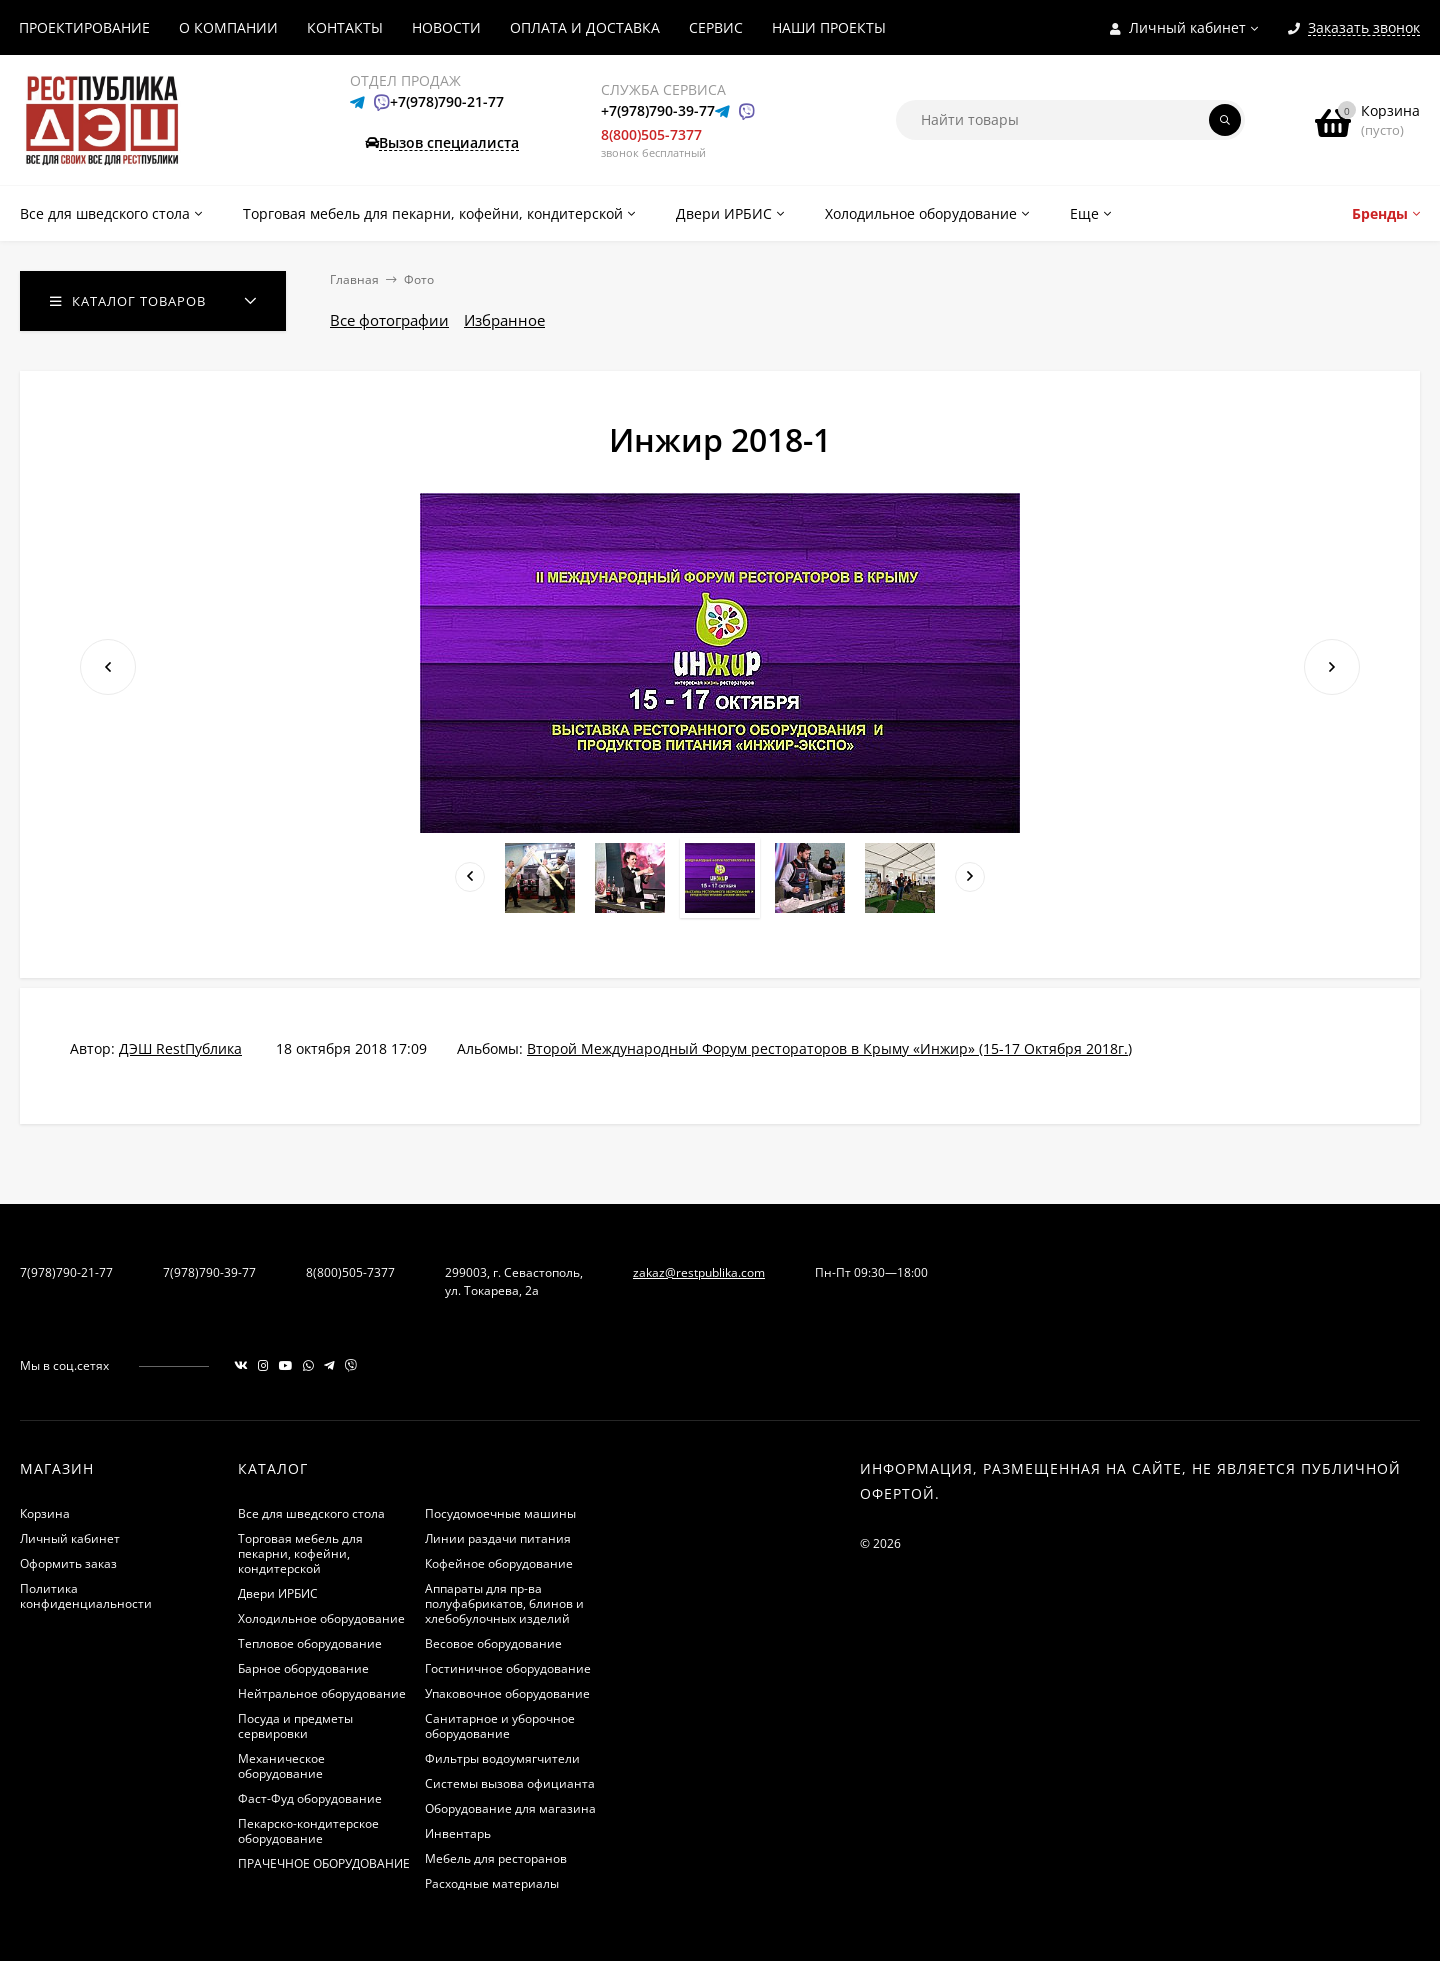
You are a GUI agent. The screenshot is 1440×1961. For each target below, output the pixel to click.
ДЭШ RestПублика (180, 1048)
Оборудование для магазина (510, 1808)
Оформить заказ (68, 1563)
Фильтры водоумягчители (502, 1758)
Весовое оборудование (493, 1643)
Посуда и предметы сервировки (295, 1726)
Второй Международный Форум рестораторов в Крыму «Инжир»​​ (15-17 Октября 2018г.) (829, 1048)
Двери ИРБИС (278, 1593)
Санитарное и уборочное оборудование (500, 1726)
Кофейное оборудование (499, 1563)
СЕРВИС (716, 27)
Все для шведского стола (311, 1513)
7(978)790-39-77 (209, 1272)
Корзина (45, 1513)
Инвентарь (458, 1833)
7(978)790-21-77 (66, 1272)
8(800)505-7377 (651, 134)
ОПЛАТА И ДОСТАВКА (585, 27)
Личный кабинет (70, 1538)
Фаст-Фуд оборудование (310, 1798)
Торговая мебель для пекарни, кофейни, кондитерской (300, 1553)
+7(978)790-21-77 (447, 101)
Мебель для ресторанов (496, 1858)
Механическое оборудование (281, 1766)
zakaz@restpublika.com (699, 1272)
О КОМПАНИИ (228, 27)
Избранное (504, 320)
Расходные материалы (492, 1883)
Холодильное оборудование (321, 1618)
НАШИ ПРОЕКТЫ (829, 27)
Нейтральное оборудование (322, 1693)
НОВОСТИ (446, 27)
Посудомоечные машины (500, 1513)
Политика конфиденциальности (86, 1596)
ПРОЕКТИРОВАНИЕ (84, 27)
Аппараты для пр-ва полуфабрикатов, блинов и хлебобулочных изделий (504, 1603)
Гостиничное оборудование (508, 1668)
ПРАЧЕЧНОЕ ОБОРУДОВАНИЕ (324, 1863)
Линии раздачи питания (498, 1538)
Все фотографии (389, 320)
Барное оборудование (303, 1668)
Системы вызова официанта (510, 1783)
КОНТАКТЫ (345, 27)
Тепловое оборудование (310, 1643)
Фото (419, 279)
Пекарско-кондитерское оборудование (308, 1831)
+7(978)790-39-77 (658, 110)
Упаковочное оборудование (507, 1693)
